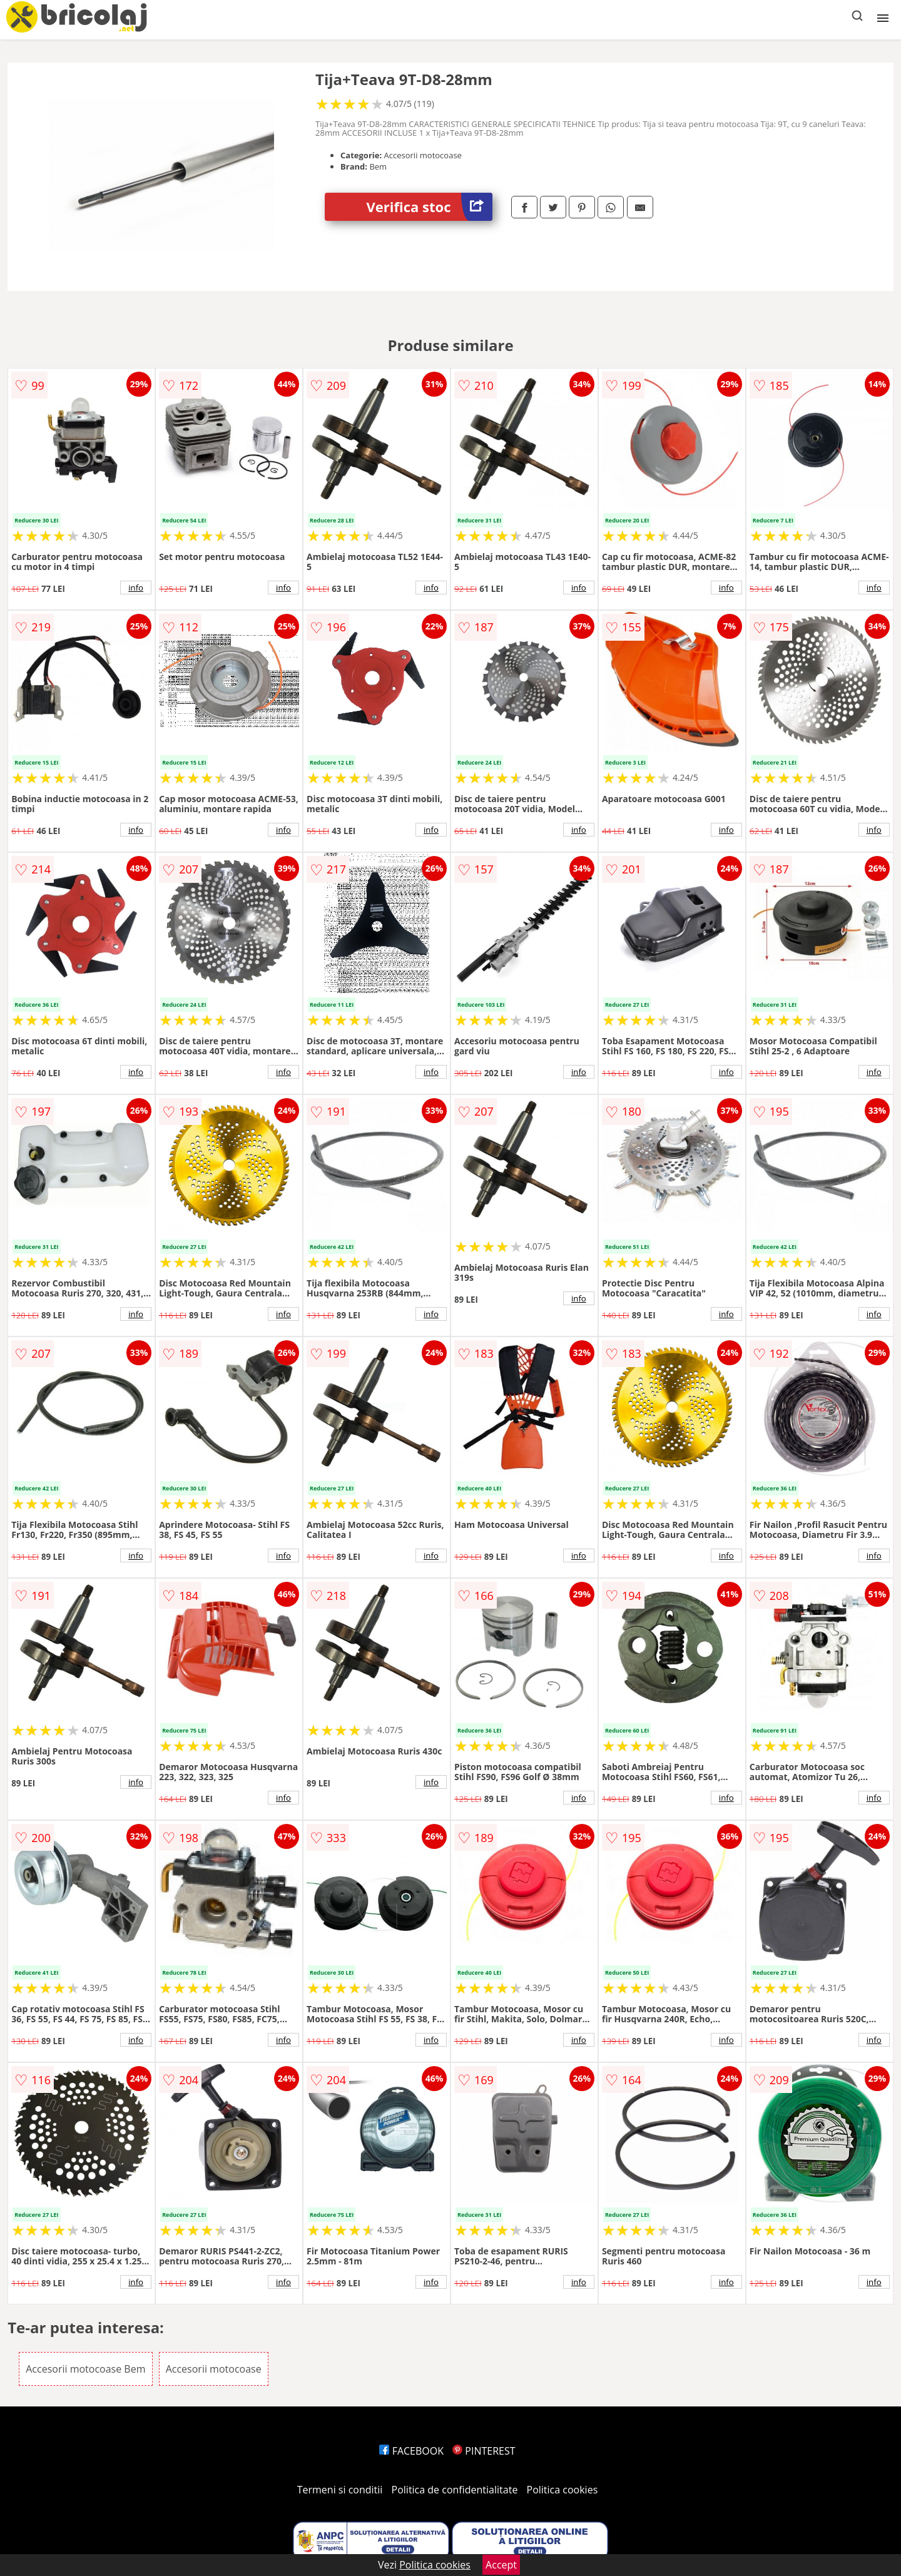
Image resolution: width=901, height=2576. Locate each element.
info (135, 587)
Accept (501, 2565)
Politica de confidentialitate (455, 2490)
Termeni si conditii (340, 2490)
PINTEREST (483, 2451)
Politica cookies (562, 2490)
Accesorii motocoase (214, 2369)
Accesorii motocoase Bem (85, 2369)
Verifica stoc (429, 207)
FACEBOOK (411, 2451)
